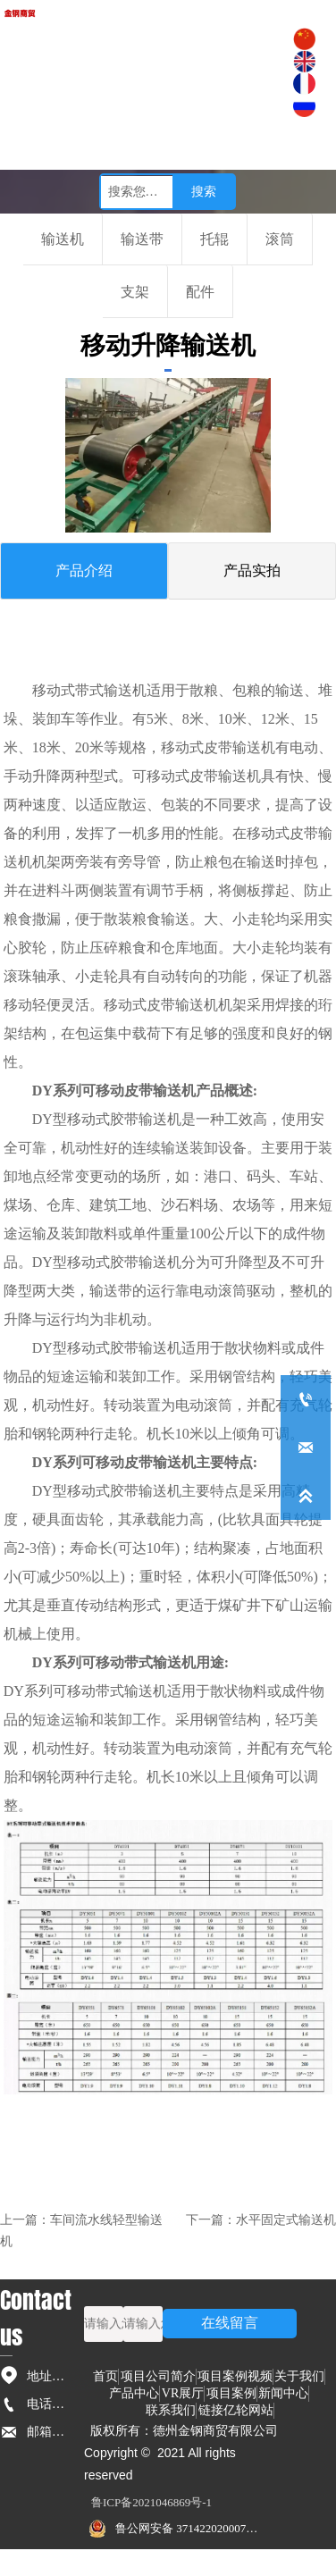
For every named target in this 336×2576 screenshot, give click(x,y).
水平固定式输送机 (286, 2220)
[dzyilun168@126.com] (306, 1447)
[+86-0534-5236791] (306, 1399)
